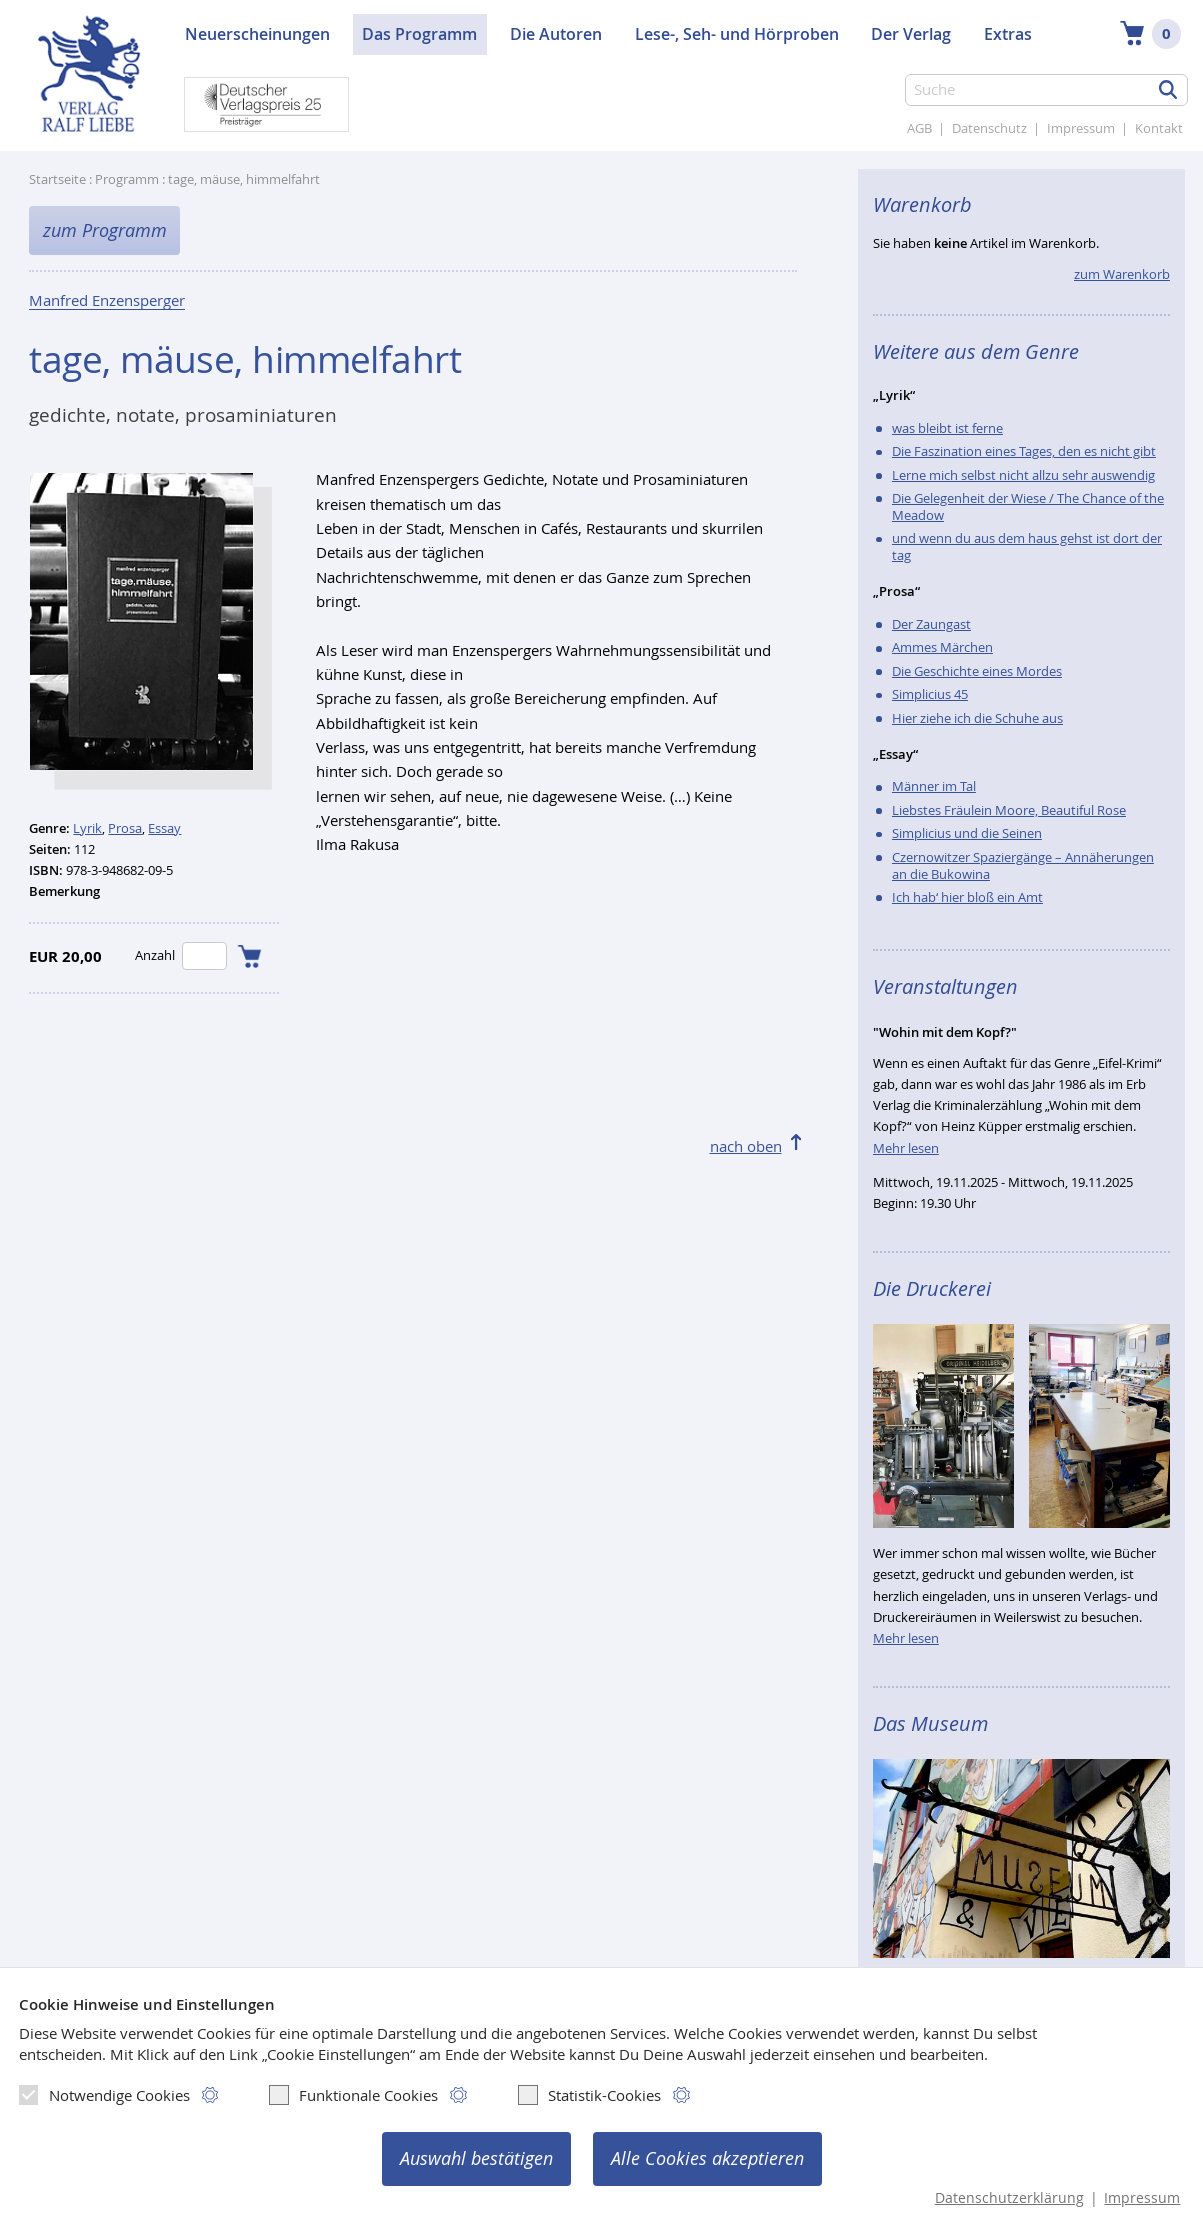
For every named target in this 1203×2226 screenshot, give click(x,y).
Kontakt (1159, 128)
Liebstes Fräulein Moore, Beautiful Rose (1009, 810)
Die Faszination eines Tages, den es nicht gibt (1024, 451)
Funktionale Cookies (353, 2095)
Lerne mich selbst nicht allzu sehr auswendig (1023, 475)
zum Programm (105, 230)
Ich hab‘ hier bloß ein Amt (967, 897)
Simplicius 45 (930, 694)
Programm (127, 179)
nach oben (746, 1146)
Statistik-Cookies (589, 2095)
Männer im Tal (934, 786)
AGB (919, 128)
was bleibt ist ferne (947, 428)
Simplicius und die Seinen (967, 833)
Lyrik (87, 828)
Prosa (125, 828)
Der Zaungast (931, 624)
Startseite (57, 179)
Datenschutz (989, 128)
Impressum (1081, 128)
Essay (164, 828)
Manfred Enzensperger (107, 302)
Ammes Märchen (942, 647)
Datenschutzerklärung (1009, 2198)
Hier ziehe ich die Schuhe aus (977, 718)
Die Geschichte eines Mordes (977, 671)
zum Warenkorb (1122, 274)
